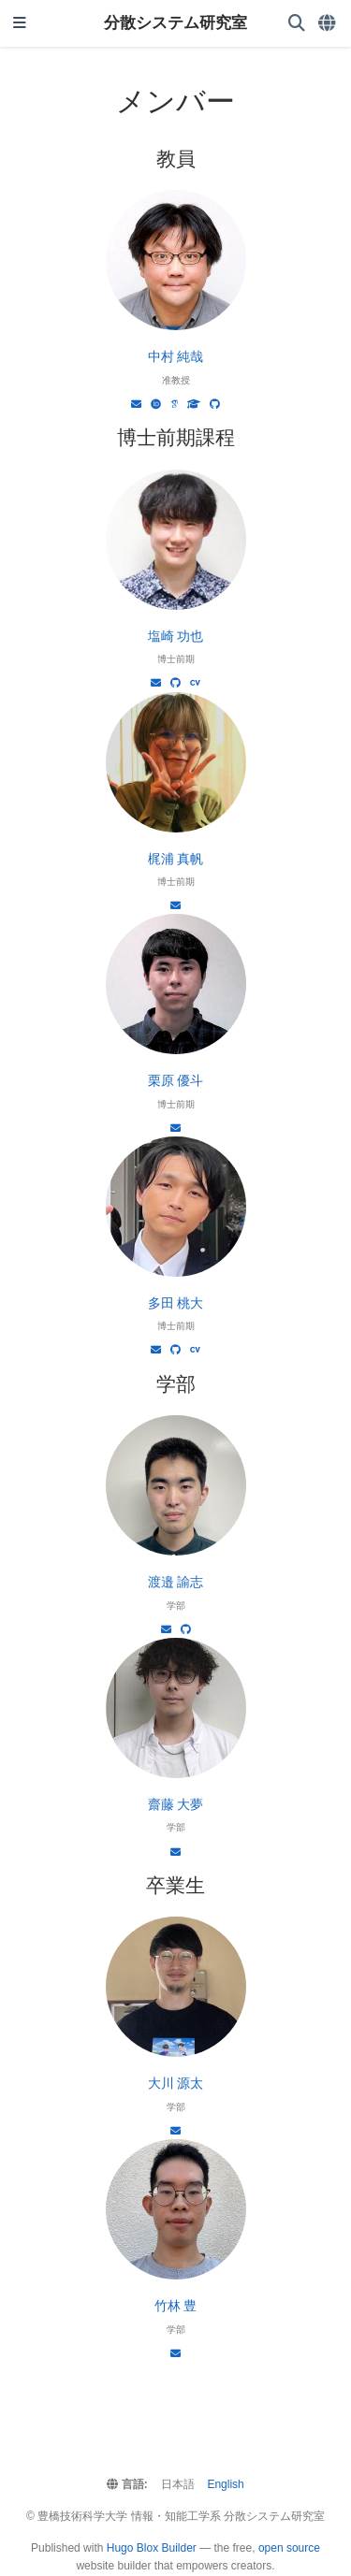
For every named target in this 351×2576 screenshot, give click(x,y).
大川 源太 (176, 2083)
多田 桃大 (176, 1302)
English (225, 2484)
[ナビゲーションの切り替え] (19, 24)
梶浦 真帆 (176, 858)
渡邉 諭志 (176, 1581)
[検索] (296, 24)
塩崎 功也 (176, 636)
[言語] (328, 24)
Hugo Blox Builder (152, 2547)
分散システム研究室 (175, 23)
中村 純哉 (176, 356)
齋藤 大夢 (176, 1804)
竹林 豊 (175, 2305)
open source (289, 2547)
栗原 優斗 (176, 1080)
